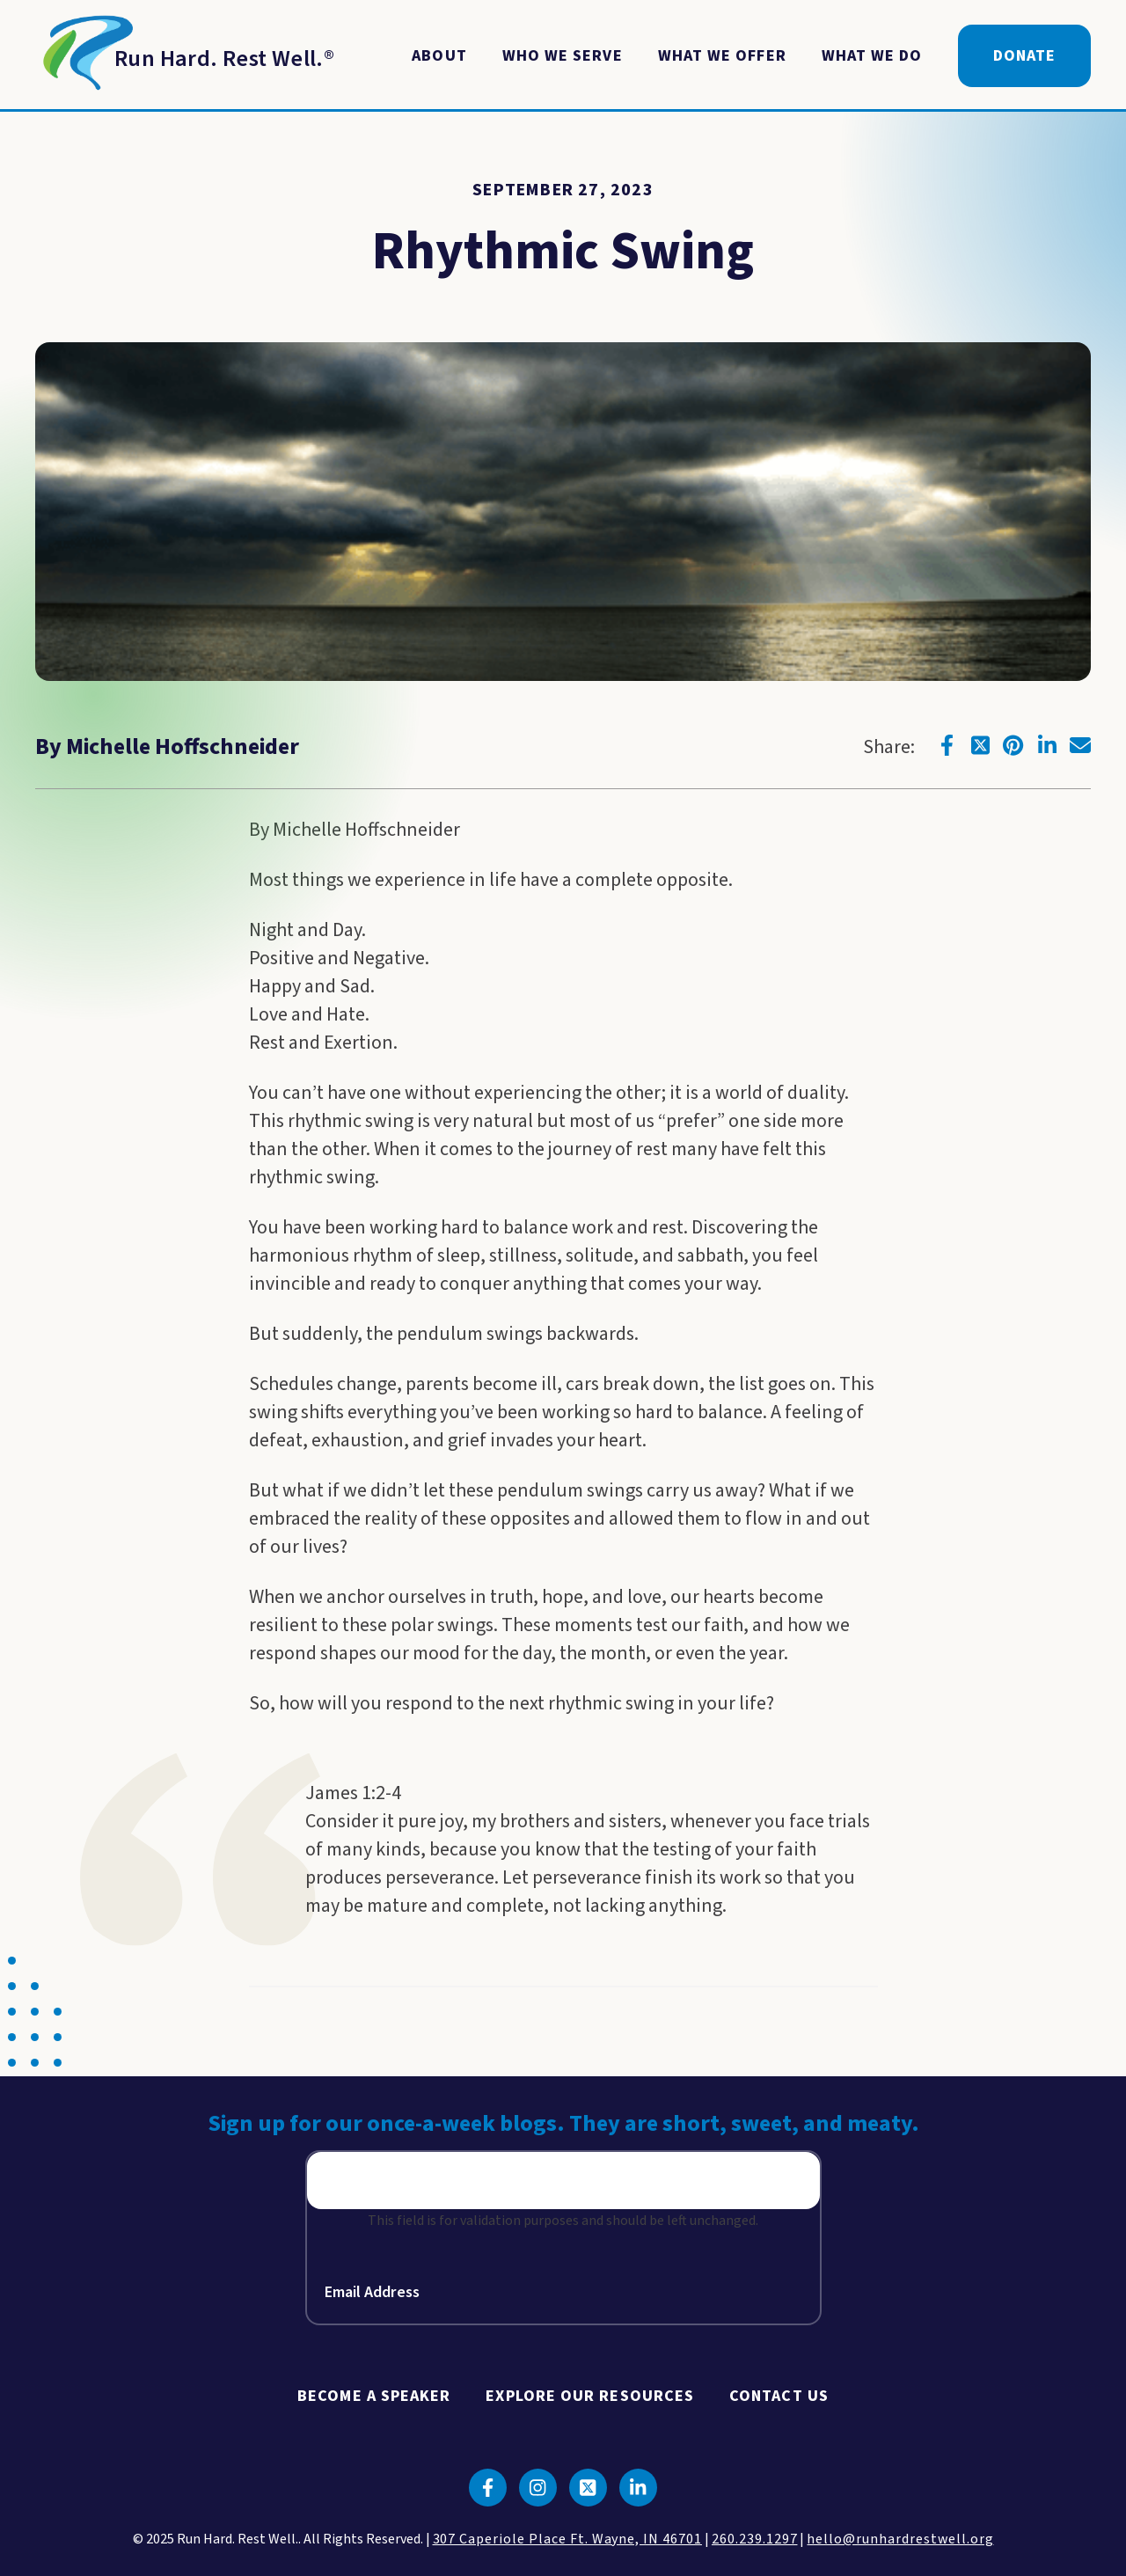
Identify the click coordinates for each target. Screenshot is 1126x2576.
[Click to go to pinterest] (1013, 745)
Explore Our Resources (590, 2396)
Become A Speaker (373, 2396)
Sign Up (740, 2183)
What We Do (872, 56)
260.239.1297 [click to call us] (755, 2539)
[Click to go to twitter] (980, 745)
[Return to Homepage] (184, 56)
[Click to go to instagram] (538, 2487)
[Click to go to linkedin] (1046, 745)
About (439, 56)
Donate (1024, 56)
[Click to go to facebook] (946, 745)
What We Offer (722, 56)
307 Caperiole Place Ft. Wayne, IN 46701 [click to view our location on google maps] (567, 2539)
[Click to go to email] (1080, 745)
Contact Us (779, 2396)
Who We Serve (562, 56)
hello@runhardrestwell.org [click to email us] (900, 2539)
